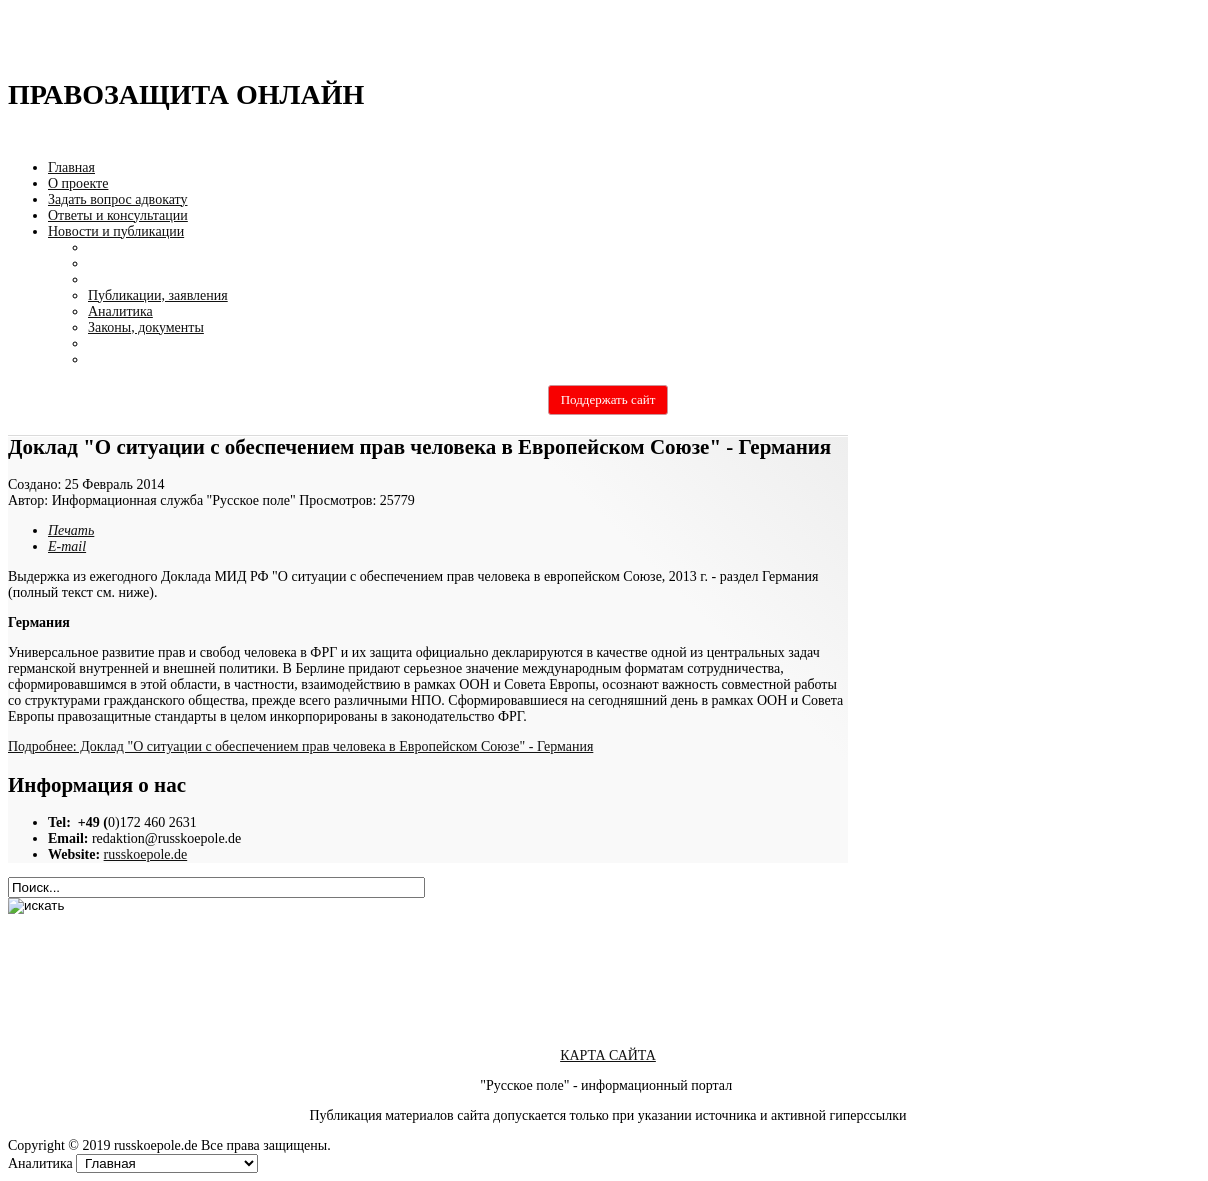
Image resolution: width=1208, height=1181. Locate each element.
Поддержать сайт (608, 399)
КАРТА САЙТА (608, 1055)
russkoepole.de (146, 854)
